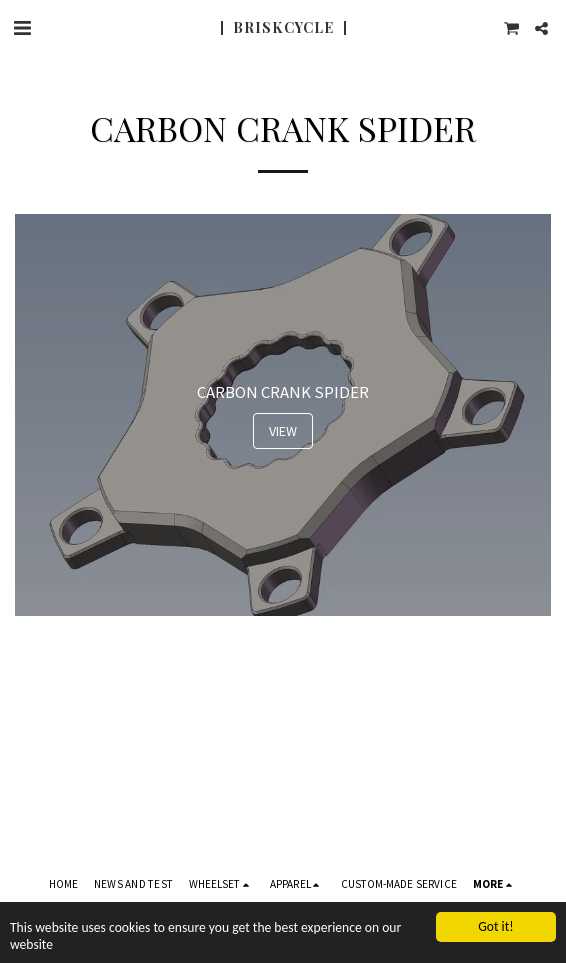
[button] (22, 27)
